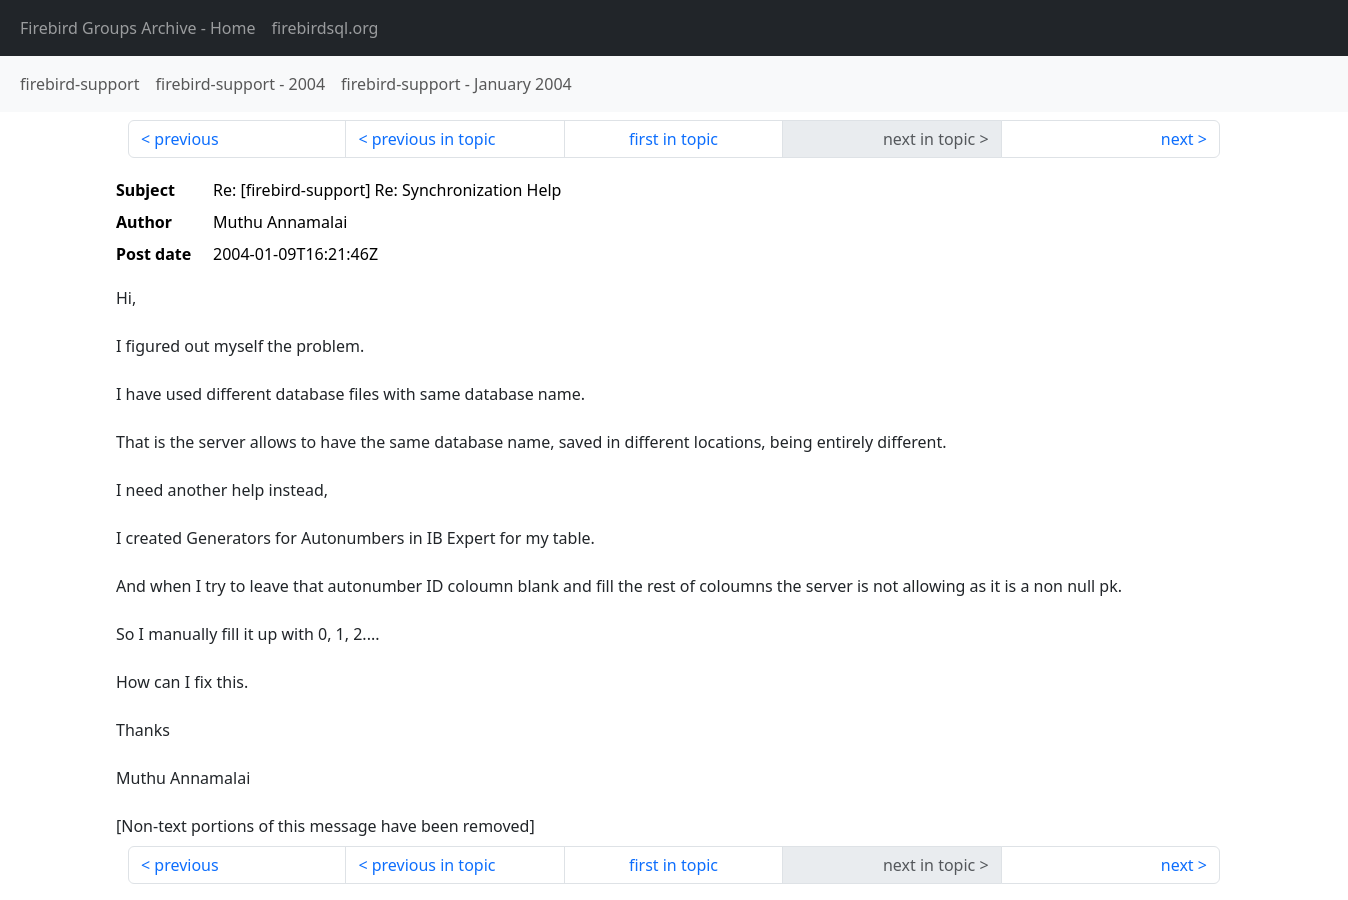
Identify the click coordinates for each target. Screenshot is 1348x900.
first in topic (673, 139)
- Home (138, 28)
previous (186, 139)
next (1177, 139)
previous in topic (434, 139)
